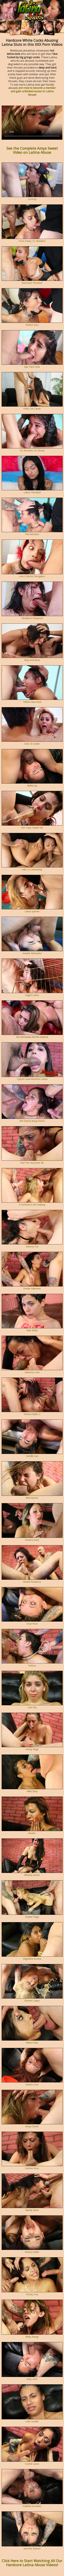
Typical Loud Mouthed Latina (32, 1079)
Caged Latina (32, 995)
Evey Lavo (32, 2379)
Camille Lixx (32, 1456)
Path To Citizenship (32, 869)
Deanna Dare (32, 1539)
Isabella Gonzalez (32, 2506)
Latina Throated (32, 492)
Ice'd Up (32, 199)
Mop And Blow (32, 660)
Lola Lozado (32, 2421)
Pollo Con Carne (32, 408)
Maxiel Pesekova (32, 1581)
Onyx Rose (32, 1623)
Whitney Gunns (32, 1875)
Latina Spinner (32, 911)
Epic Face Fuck (32, 366)
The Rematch (32, 534)
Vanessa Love (32, 1372)
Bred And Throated (32, 282)
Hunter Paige (32, 1916)
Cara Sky (32, 1707)
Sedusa (32, 1665)
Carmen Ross (32, 2168)
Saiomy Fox (32, 1246)
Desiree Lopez (32, 2000)
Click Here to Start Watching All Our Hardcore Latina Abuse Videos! (32, 2562)
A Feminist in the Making (32, 1204)
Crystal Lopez (32, 2463)
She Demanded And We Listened (32, 1037)
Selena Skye (32, 2042)
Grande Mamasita (32, 953)
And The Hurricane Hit (32, 1162)
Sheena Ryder (32, 2251)
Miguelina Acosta (32, 1958)
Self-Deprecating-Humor (32, 1120)
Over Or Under (32, 743)
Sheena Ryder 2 (32, 1414)
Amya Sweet (32, 2126)
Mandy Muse (32, 2210)
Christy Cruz (32, 2294)
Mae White (32, 1330)
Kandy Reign (32, 1749)
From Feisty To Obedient (32, 241)
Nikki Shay (32, 1791)
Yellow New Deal (32, 701)
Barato (32, 1833)
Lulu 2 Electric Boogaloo (32, 576)
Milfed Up (32, 785)
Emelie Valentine (32, 1288)
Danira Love (32, 2084)
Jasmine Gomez (32, 2548)
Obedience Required (32, 618)
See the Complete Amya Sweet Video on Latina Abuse (32, 150)
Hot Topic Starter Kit (32, 827)
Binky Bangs (32, 2336)
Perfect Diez (32, 324)
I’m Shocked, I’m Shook (32, 450)
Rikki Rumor (32, 1497)
